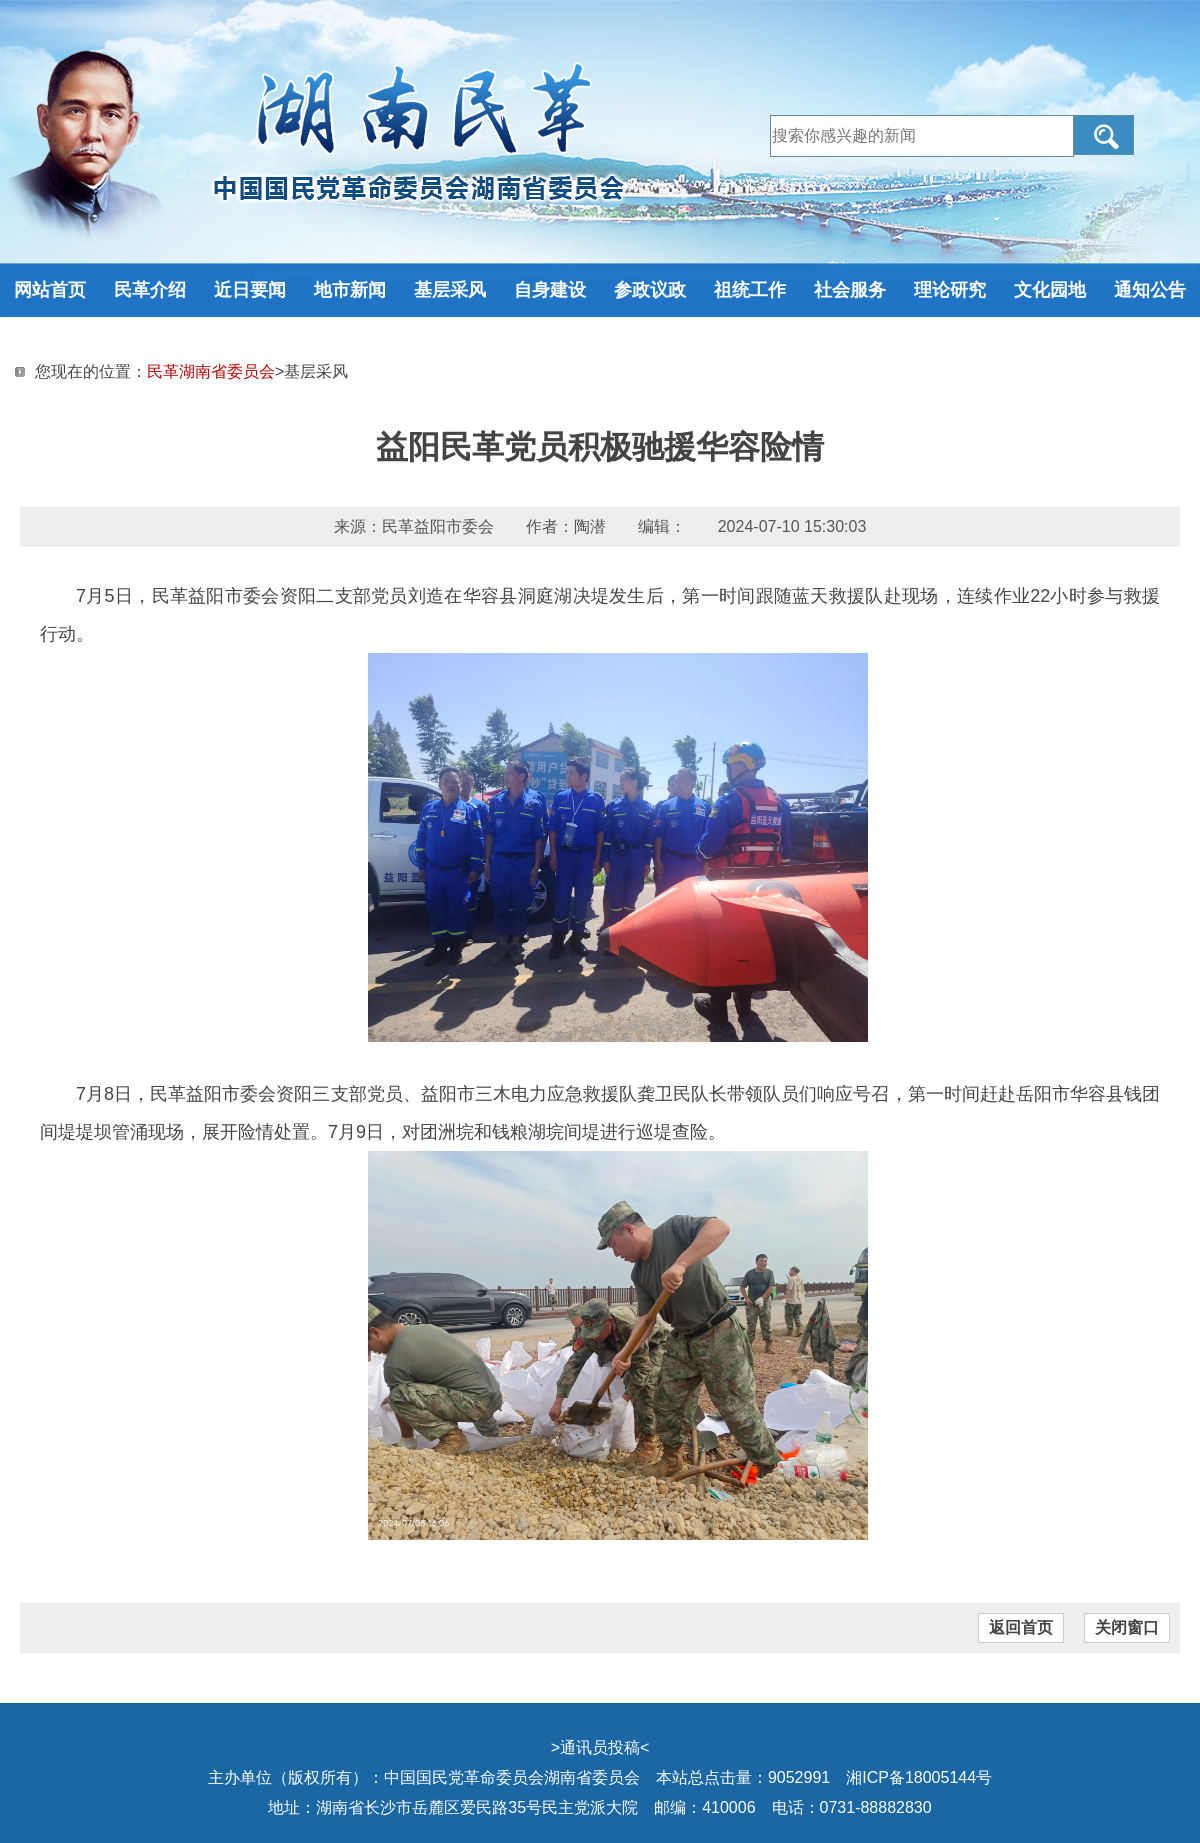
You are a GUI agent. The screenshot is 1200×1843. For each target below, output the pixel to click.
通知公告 (1150, 290)
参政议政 (650, 290)
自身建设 (550, 290)
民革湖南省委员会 (211, 371)
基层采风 (450, 290)
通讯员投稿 (600, 1747)
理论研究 (950, 290)
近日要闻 (250, 290)
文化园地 (1050, 290)
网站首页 (50, 290)
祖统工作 (750, 290)
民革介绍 (150, 290)
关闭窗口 (1127, 1627)
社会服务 (850, 290)
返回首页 (1021, 1627)
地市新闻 (350, 290)
